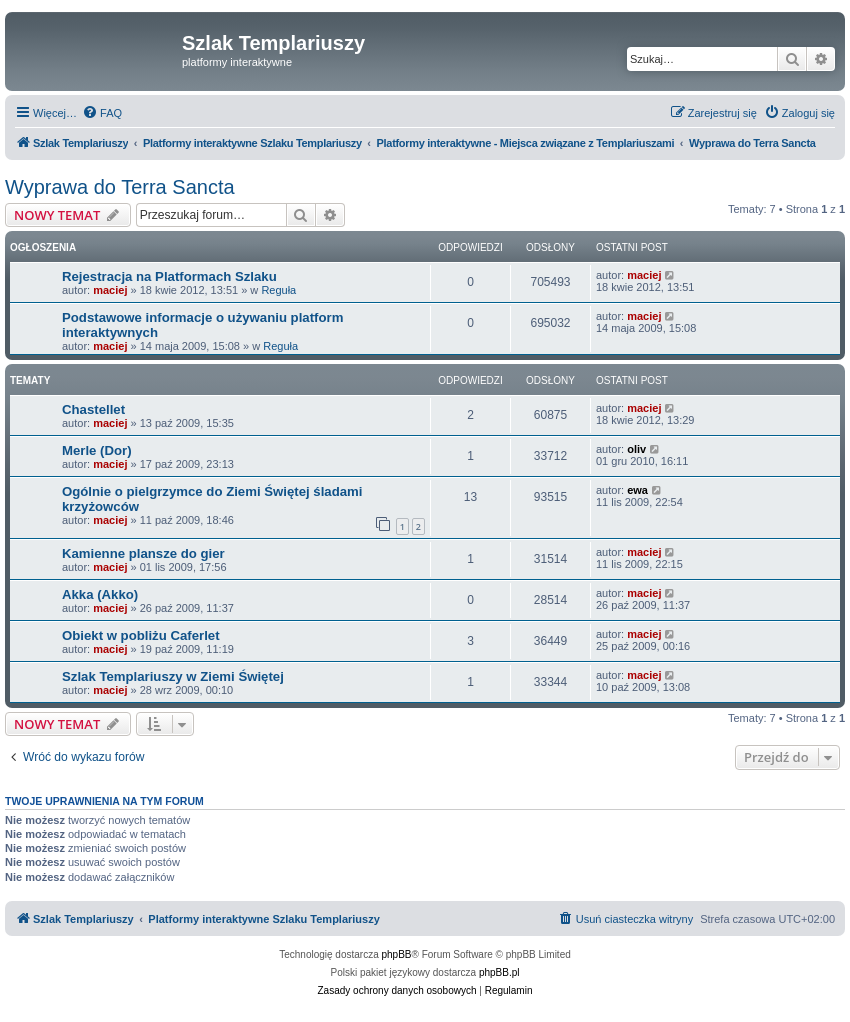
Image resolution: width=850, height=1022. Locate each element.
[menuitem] (102, 113)
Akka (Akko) (100, 594)
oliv (636, 449)
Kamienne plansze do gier (143, 553)
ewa (637, 490)
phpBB (397, 954)
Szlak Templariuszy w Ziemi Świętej (173, 676)
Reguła (278, 290)
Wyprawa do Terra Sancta (120, 187)
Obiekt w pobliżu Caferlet (141, 635)
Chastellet (93, 409)
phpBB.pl (499, 972)
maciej (110, 290)
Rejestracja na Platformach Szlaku (169, 276)
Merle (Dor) (97, 450)
